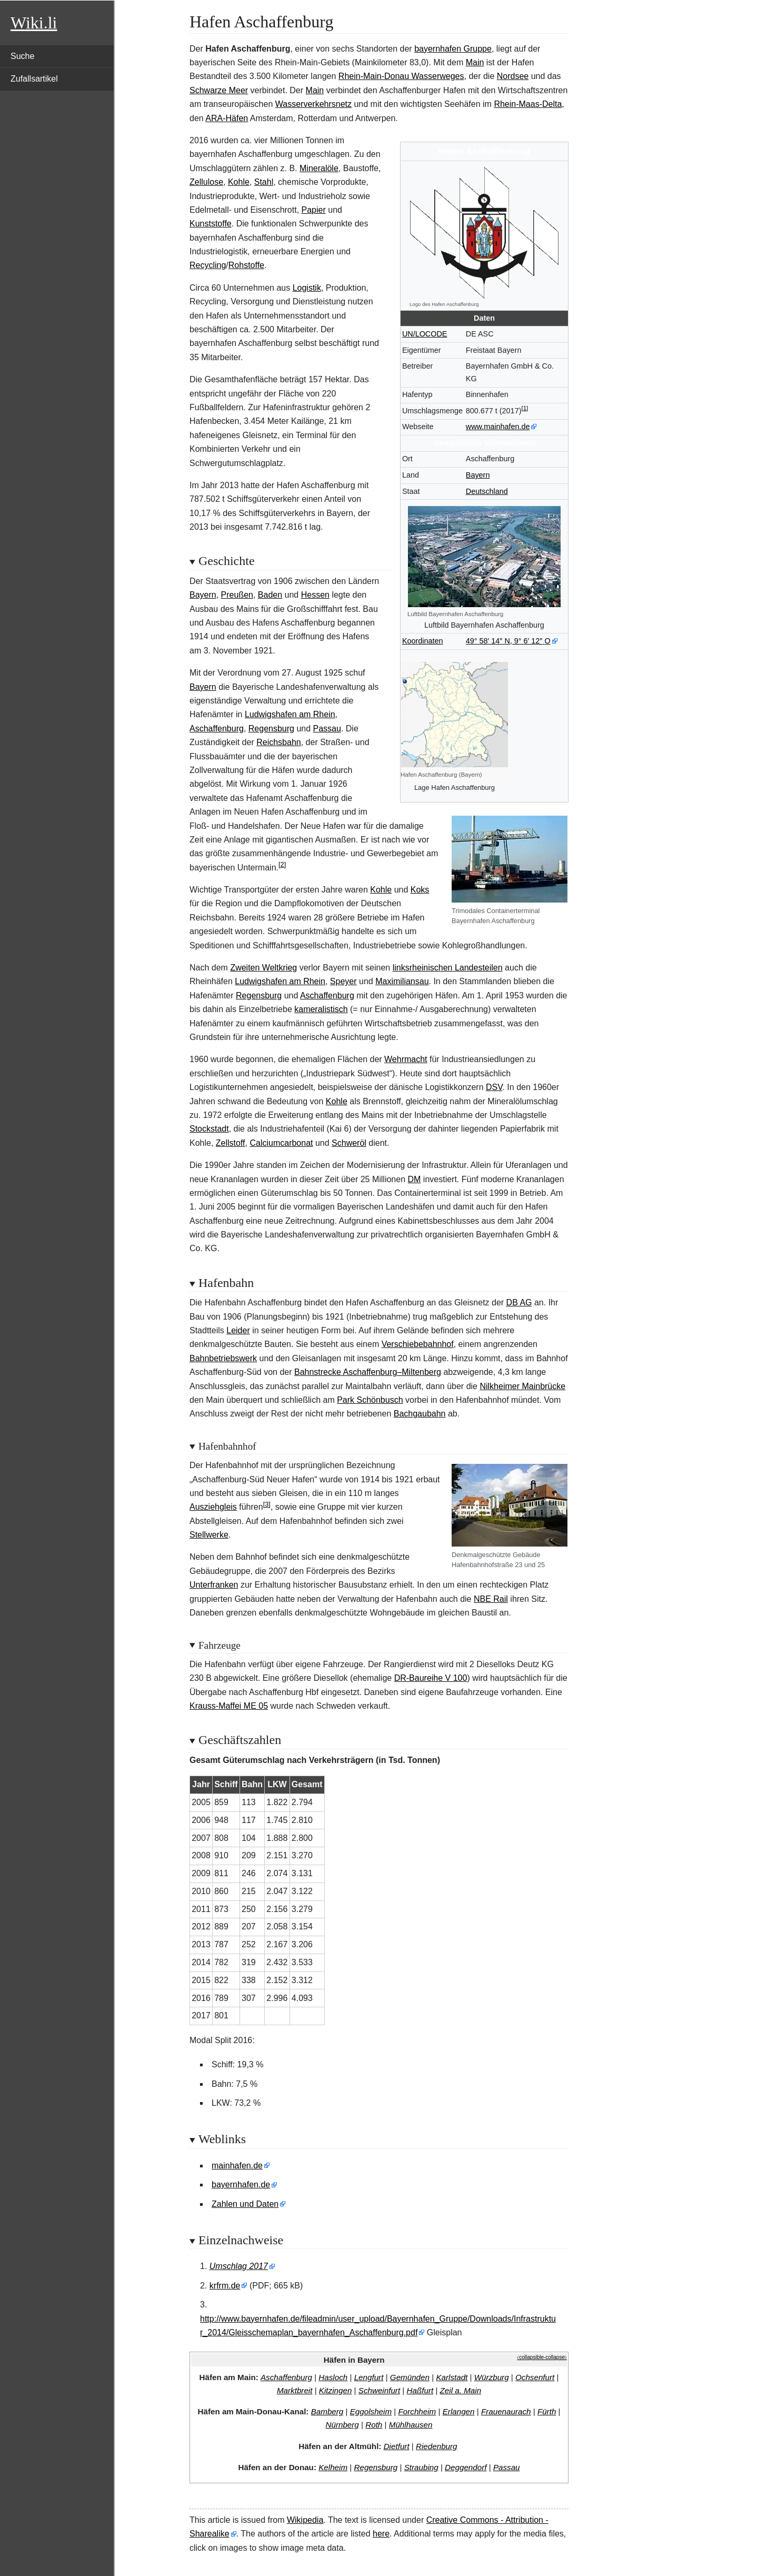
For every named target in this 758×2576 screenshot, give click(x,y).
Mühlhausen (411, 2424)
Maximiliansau (401, 981)
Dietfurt (397, 2446)
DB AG (519, 1302)
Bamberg (327, 2411)
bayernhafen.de (241, 2184)
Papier (314, 209)
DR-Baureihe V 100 (430, 1677)
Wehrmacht (405, 1059)
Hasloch (332, 2377)
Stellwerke (209, 1534)
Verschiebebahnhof (418, 1344)
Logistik (307, 287)
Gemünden (410, 2377)
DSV (494, 1087)
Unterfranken (214, 1584)
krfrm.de (225, 2285)
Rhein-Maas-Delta (528, 104)
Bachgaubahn (420, 1413)
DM (414, 1179)
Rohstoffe (246, 265)
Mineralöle (319, 168)
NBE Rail (491, 1598)
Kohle (239, 181)
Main (475, 62)
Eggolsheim (371, 2411)
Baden (270, 594)
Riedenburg (436, 2446)
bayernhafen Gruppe (453, 48)
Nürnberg (341, 2424)
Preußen (237, 594)
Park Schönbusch (370, 1399)
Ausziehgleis (213, 1506)
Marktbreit (295, 2390)
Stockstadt (209, 1128)
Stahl (263, 181)
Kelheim (332, 2467)
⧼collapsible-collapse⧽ (542, 2357)
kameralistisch (320, 1009)
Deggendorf (465, 2467)
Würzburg (491, 2377)
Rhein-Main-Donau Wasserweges (401, 76)
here (381, 2533)
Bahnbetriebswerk (223, 1358)
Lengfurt (369, 2377)
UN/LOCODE (424, 334)
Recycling (208, 265)
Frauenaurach (506, 2411)
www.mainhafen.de (498, 426)
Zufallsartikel (34, 78)
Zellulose (206, 181)
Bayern (478, 475)
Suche (22, 56)
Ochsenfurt (534, 2377)
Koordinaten (422, 641)
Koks (420, 889)
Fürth (546, 2411)
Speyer (343, 981)
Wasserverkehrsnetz (313, 104)
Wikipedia (305, 2519)
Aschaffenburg (217, 728)
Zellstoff (230, 1142)
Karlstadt (451, 2377)
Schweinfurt (379, 2390)
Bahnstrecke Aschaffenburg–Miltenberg (367, 1372)
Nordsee (512, 76)
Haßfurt (420, 2390)
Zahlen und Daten (245, 2203)
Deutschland (487, 491)
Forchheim (417, 2411)
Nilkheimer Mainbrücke (522, 1386)
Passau (327, 728)
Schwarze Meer (219, 90)
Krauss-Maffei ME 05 (229, 1705)
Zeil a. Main (461, 2390)
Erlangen (459, 2411)
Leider (238, 1330)
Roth (373, 2424)
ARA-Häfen (226, 118)
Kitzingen (335, 2390)
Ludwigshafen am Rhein (290, 714)
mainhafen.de (237, 2165)
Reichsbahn (278, 742)
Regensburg (271, 728)
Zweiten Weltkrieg (263, 967)
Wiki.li (34, 22)
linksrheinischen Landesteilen (448, 967)
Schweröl (349, 1142)
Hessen (315, 594)
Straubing (421, 2467)
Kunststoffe (211, 223)
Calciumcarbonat (281, 1142)
